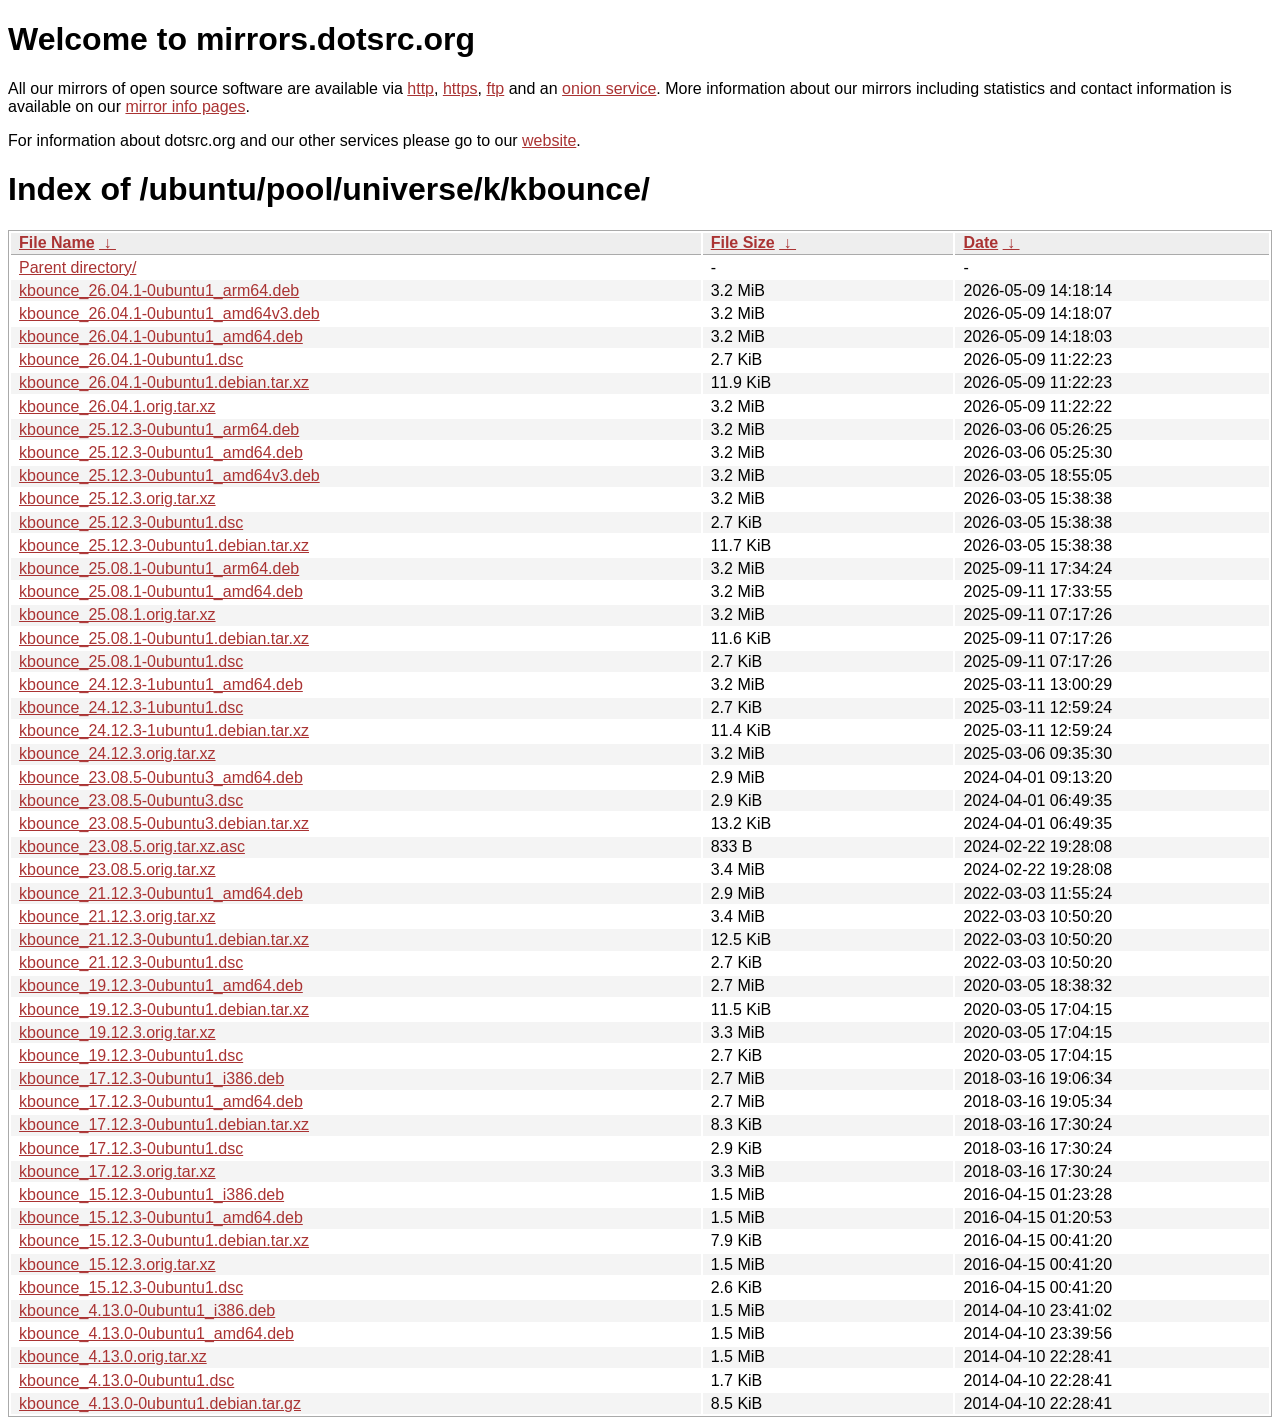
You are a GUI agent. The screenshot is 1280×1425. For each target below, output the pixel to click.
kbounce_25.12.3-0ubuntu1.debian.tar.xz (164, 545)
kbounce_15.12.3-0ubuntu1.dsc (131, 1287)
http (420, 88)
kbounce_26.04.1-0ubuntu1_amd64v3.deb (169, 313)
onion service (609, 88)
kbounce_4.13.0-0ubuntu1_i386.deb (147, 1310)
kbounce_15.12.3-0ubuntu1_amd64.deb (161, 1217)
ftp (495, 88)
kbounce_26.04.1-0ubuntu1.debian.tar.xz (164, 382)
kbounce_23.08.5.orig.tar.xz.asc (132, 846)
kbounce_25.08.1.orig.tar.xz (117, 614)
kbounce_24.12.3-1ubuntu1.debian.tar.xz (164, 730)
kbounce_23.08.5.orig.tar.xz (117, 869)
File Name (57, 242)
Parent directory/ (77, 267)
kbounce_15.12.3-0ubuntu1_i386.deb (151, 1194)
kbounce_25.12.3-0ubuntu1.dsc (131, 522)
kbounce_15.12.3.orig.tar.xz (117, 1264)
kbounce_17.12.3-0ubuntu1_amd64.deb (161, 1101)
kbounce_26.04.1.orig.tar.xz (117, 406)
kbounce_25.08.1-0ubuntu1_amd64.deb (161, 591)
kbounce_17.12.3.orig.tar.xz (117, 1171)
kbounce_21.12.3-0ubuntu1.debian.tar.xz (164, 939)
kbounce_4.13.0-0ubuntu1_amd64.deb (156, 1333)
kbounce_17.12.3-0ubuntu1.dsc (131, 1148)
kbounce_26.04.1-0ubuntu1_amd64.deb (161, 336)
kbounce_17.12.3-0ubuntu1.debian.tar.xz (164, 1124)
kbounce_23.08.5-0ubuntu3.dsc (131, 800)
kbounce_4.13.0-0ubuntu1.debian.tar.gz (160, 1403)
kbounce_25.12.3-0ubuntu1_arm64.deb (159, 429)
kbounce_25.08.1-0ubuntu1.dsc (131, 661)
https (460, 88)
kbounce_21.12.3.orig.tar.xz (117, 916)
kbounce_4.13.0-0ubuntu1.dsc (126, 1380)
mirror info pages (185, 106)
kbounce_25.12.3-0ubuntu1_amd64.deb (161, 452)
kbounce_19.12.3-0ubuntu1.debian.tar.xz (164, 1009)
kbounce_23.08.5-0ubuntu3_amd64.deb (161, 777)
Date (980, 242)
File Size (743, 242)
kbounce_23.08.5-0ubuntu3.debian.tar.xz (164, 823)
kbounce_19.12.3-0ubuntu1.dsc (131, 1055)
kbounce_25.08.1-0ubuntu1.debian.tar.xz (164, 638)
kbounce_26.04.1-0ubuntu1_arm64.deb (159, 290)
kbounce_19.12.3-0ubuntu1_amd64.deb (161, 985)
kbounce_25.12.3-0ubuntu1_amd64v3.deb (169, 475)
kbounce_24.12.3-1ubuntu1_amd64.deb (161, 684)
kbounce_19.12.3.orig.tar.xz (117, 1032)
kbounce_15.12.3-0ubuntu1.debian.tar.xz (164, 1240)
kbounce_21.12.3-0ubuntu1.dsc (131, 962)
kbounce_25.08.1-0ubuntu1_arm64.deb (159, 568)
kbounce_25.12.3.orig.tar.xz (117, 498)
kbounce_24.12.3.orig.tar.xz (117, 753)
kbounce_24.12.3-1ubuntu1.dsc (131, 707)
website (549, 140)
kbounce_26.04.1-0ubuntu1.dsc (131, 359)
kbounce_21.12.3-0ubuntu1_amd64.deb (161, 893)
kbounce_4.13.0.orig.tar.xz (113, 1356)
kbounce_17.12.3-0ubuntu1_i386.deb (151, 1078)
